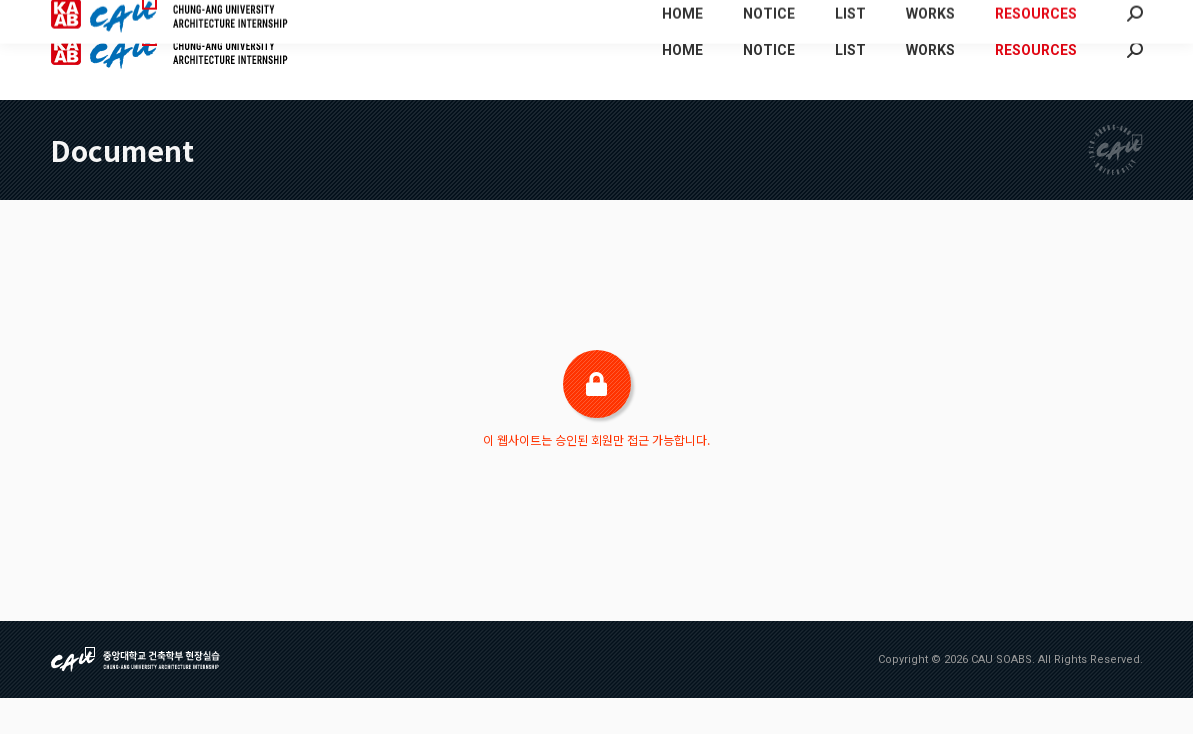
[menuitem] (923, 18)
